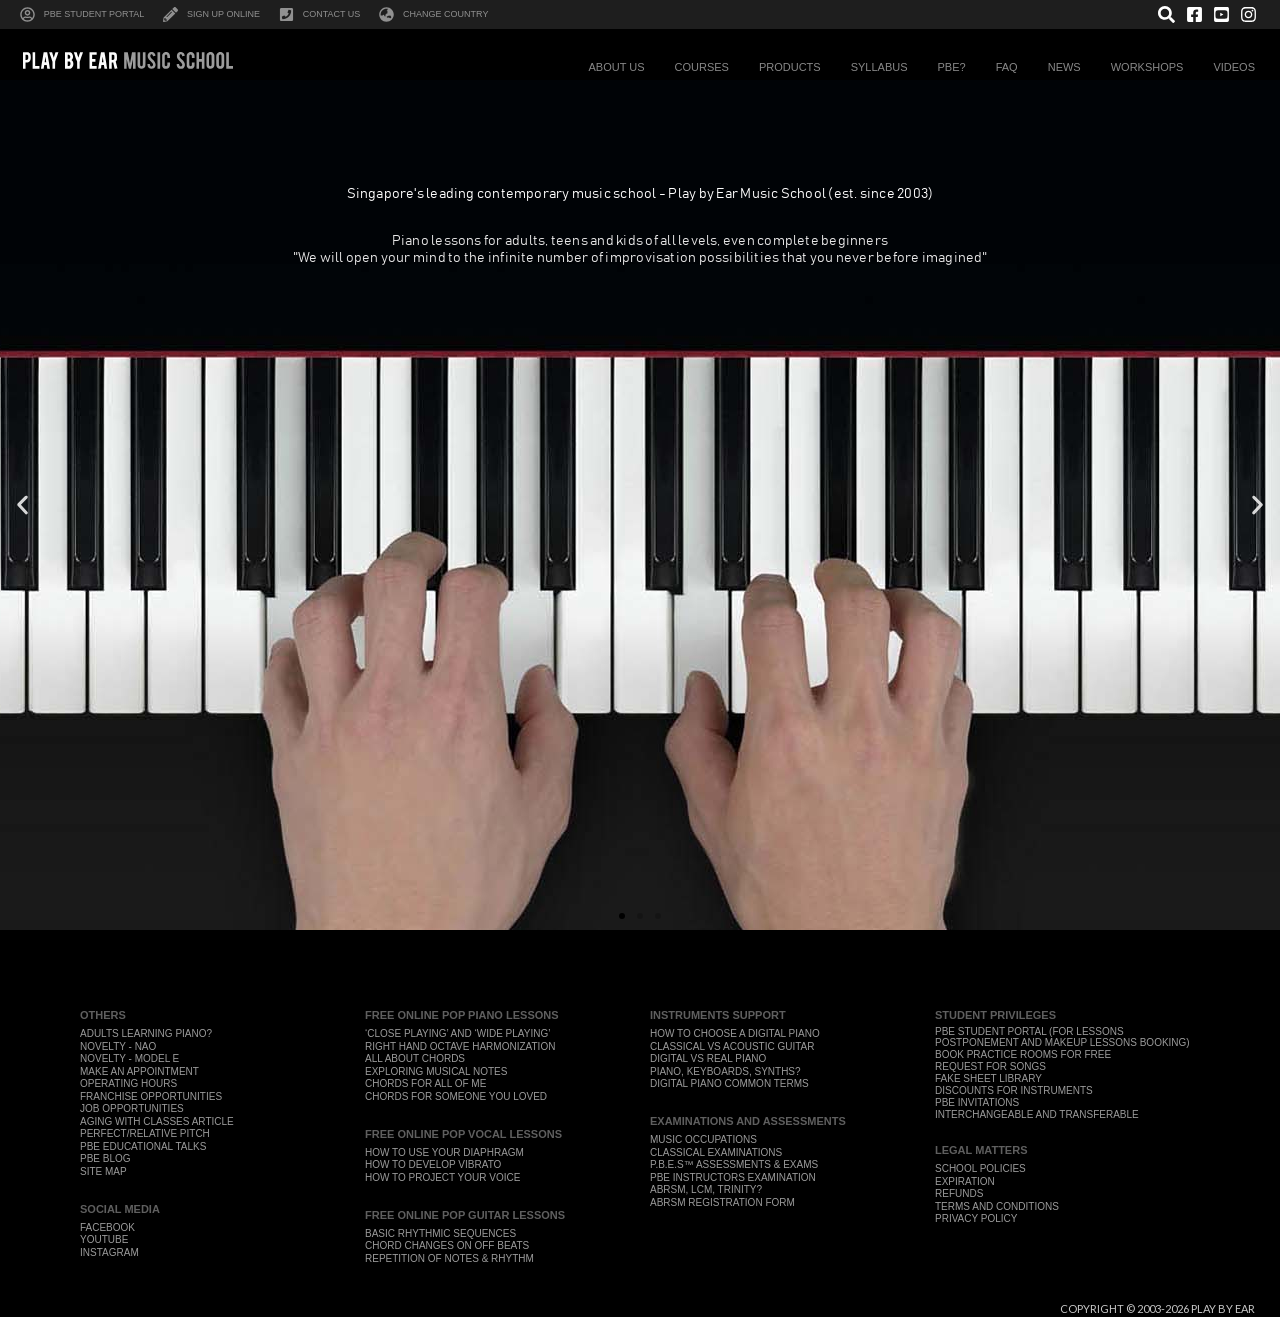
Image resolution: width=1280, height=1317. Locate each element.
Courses (707, 67)
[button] (22, 505)
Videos (1239, 67)
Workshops (1152, 67)
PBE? (957, 67)
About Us (621, 67)
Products (795, 67)
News (1069, 67)
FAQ (1012, 67)
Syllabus (884, 67)
